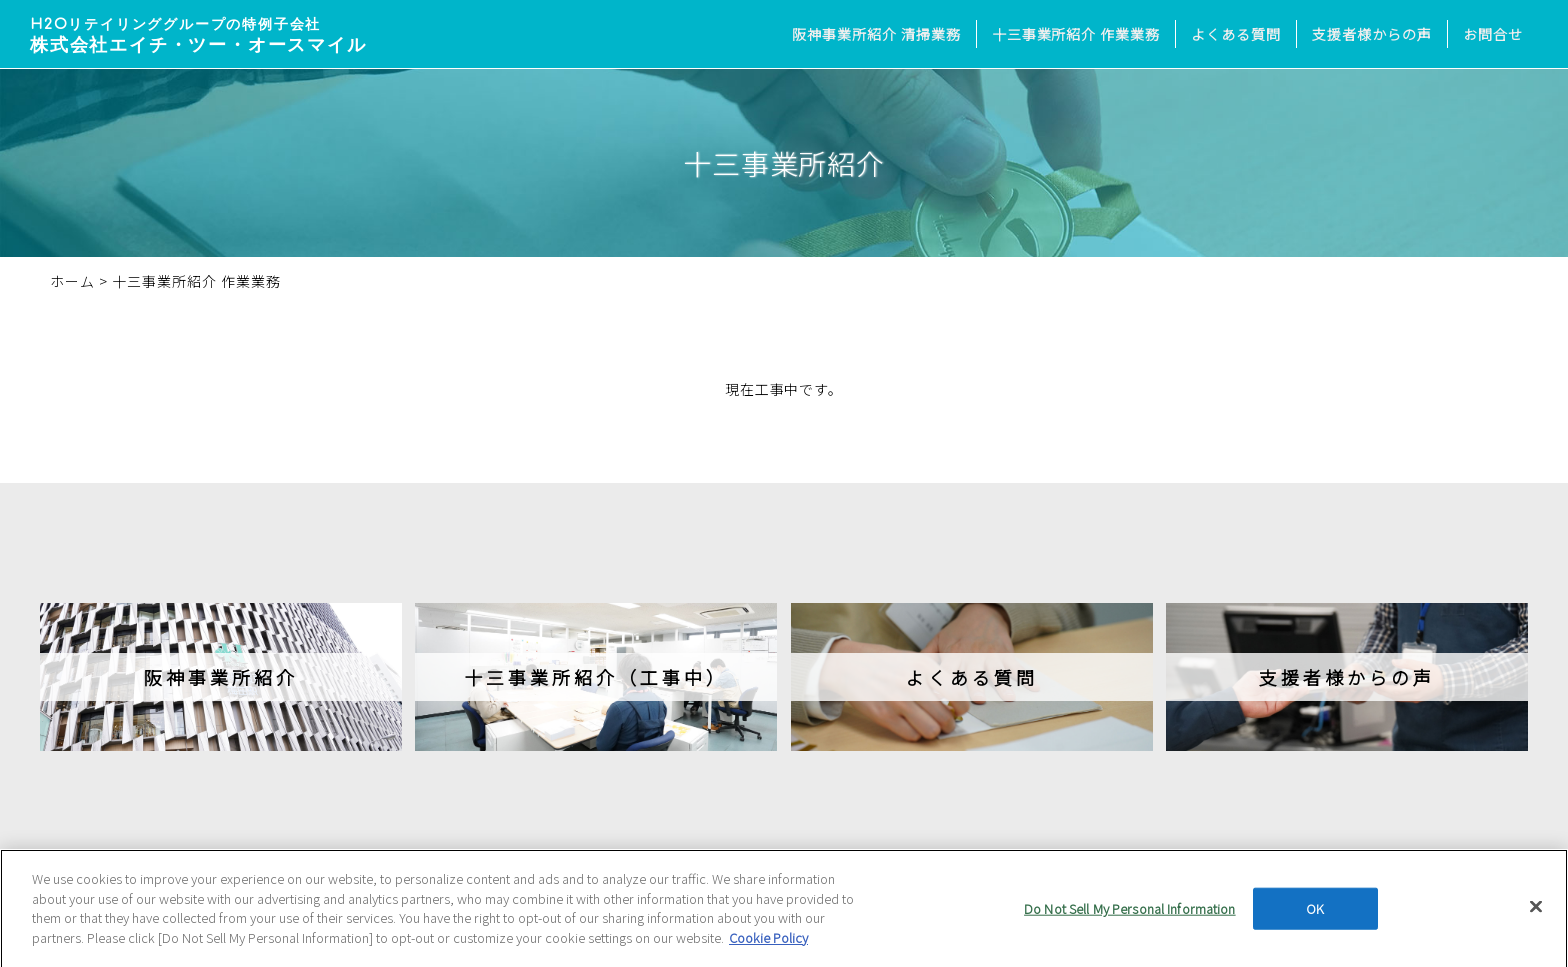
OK (1315, 916)
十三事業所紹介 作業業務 (1076, 34)
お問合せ (1493, 34)
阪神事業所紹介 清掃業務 (876, 34)
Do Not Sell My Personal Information (1130, 916)
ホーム (72, 281)
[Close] (1536, 914)
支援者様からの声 (1372, 34)
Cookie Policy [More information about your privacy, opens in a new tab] (768, 944)
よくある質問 (1236, 34)
